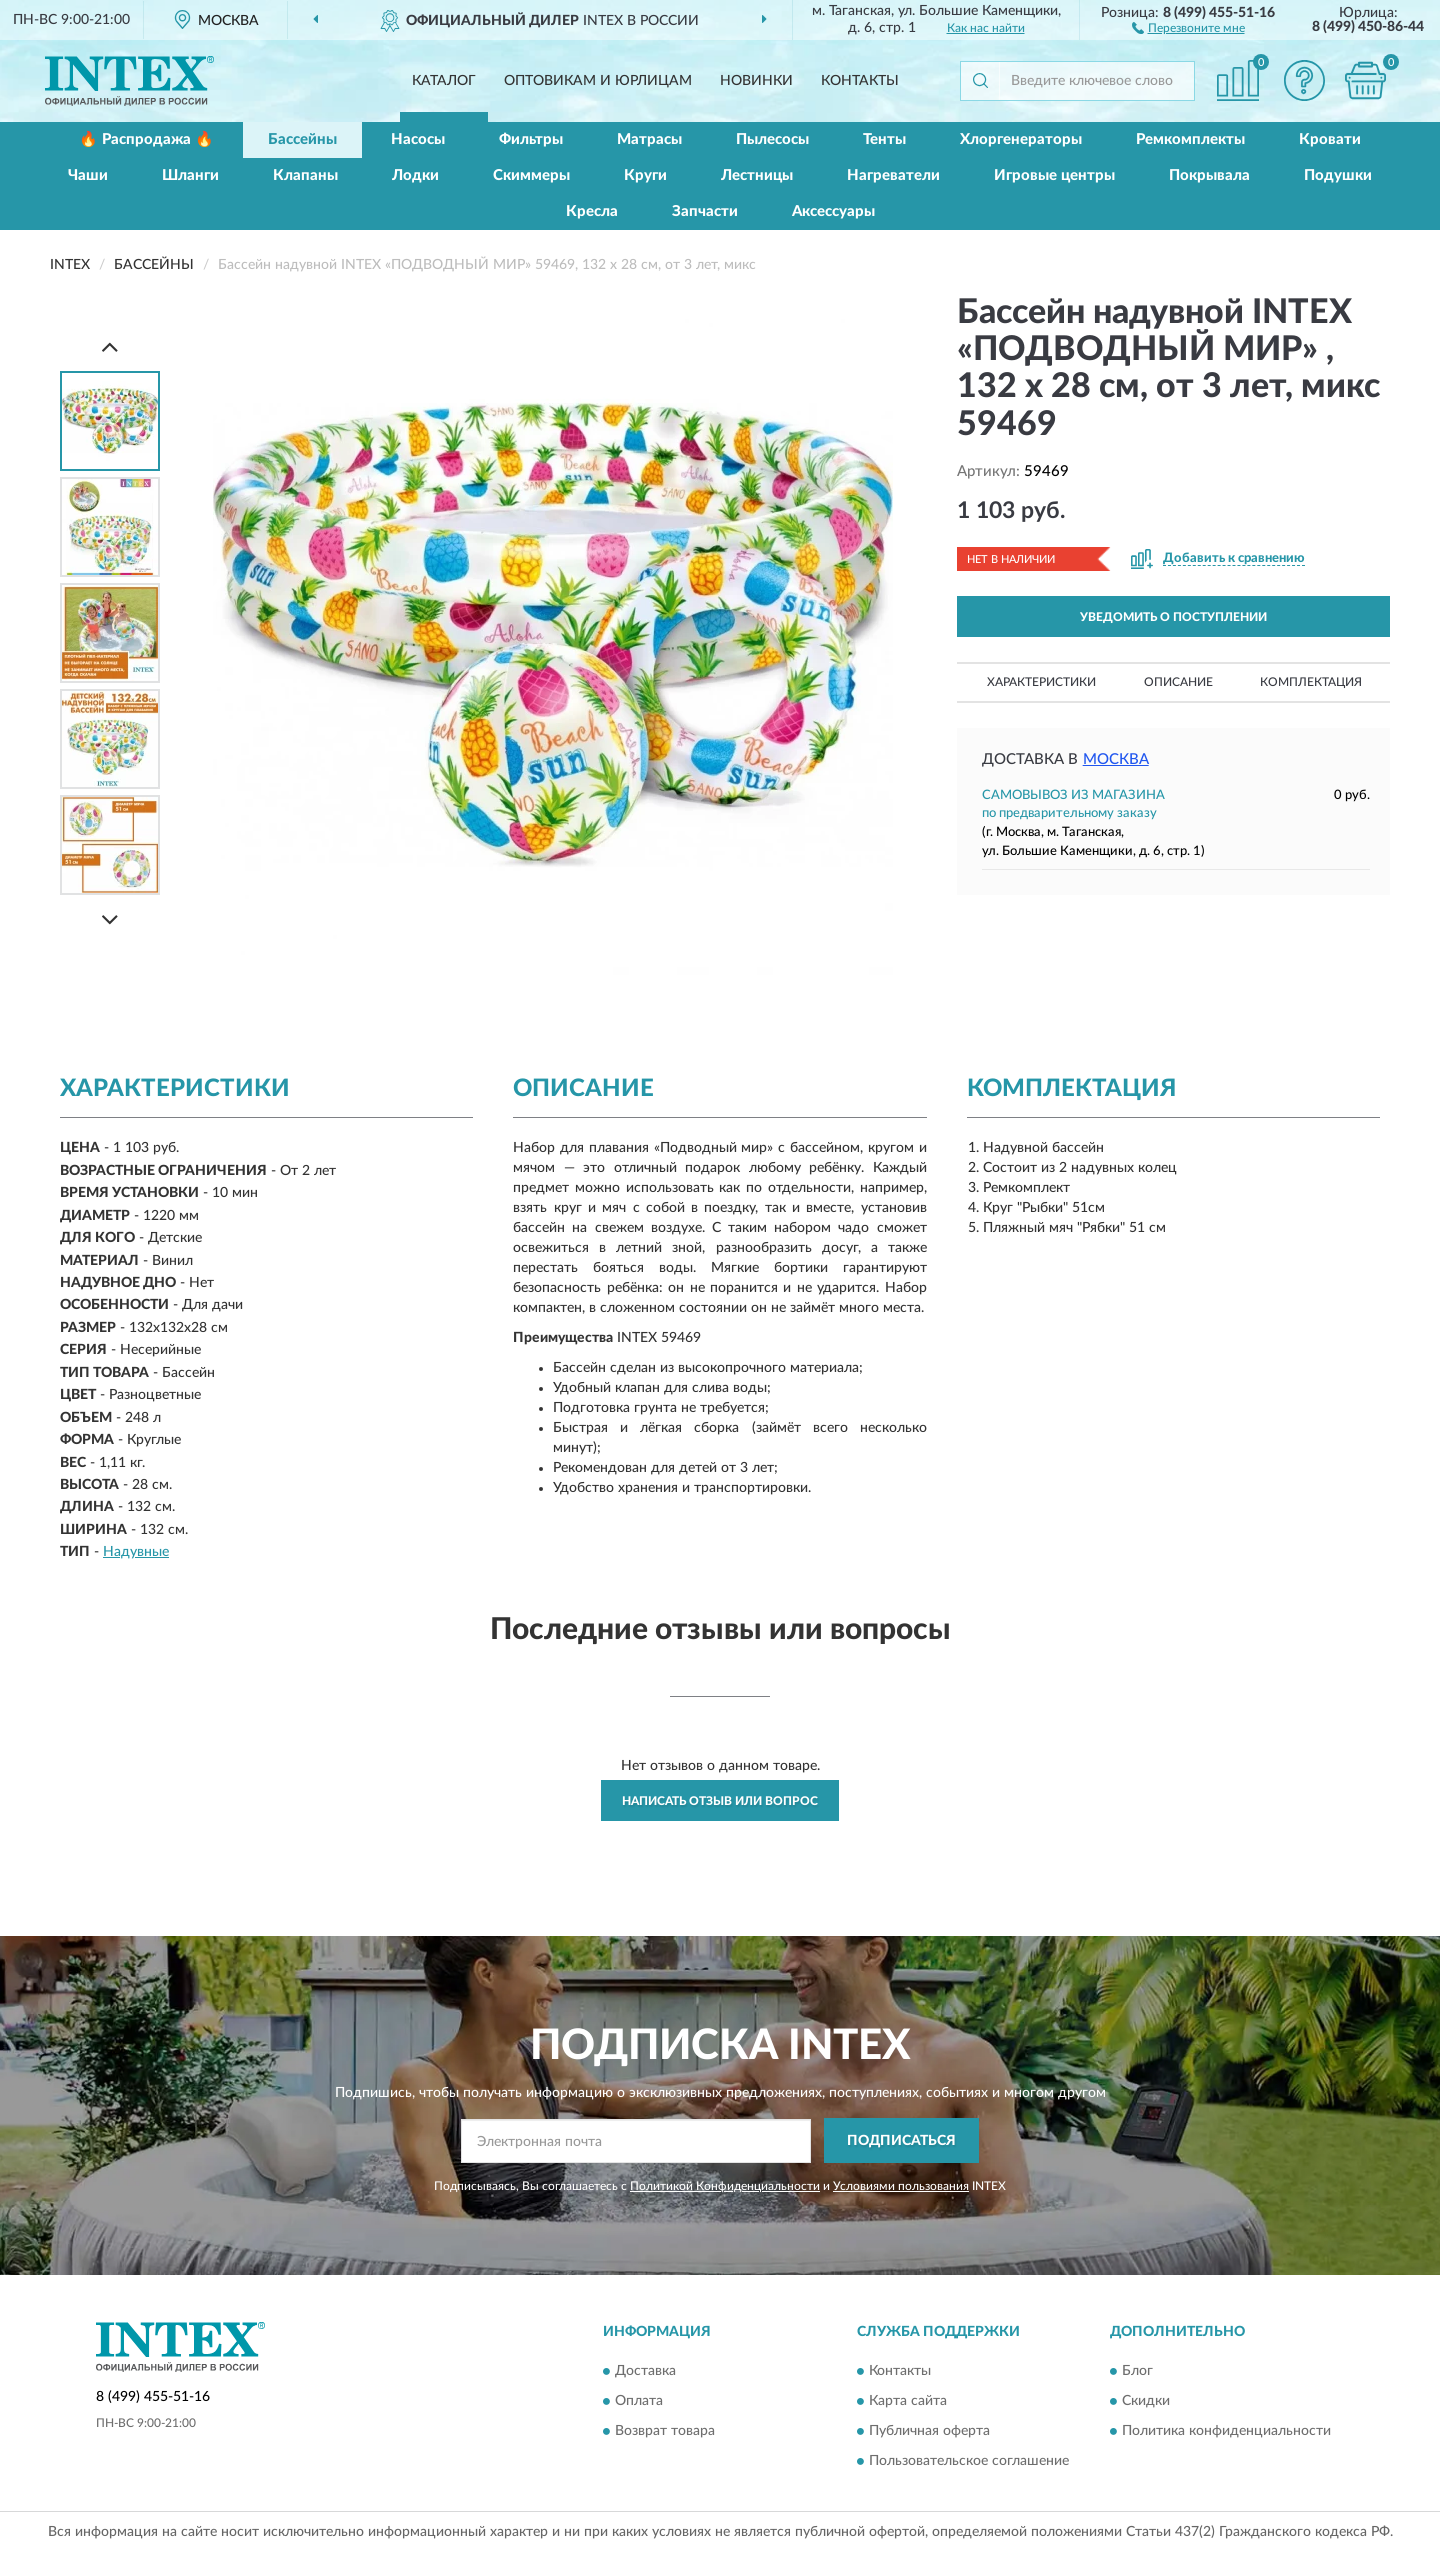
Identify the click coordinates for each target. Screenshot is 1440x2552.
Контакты (860, 81)
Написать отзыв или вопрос (720, 1801)
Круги (645, 175)
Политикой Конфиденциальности (725, 2186)
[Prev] (110, 346)
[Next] (110, 919)
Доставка (645, 2371)
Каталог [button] (444, 81)
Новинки (756, 81)
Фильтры (531, 139)
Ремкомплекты (1190, 139)
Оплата (639, 2401)
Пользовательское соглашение (969, 2461)
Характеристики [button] (1041, 682)
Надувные (136, 1552)
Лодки (415, 175)
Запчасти (705, 211)
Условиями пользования (901, 2186)
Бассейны (302, 139)
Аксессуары (833, 211)
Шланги (190, 175)
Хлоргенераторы (1021, 139)
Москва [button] (1116, 759)
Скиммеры (531, 175)
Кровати (1330, 139)
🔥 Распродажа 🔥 (146, 139)
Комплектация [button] (1311, 682)
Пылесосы (772, 139)
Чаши (88, 175)
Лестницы (757, 175)
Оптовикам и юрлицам (598, 81)
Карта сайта (908, 2401)
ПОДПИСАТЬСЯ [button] (901, 2141)
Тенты (884, 139)
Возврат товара (665, 2431)
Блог (1137, 2371)
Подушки (1338, 175)
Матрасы (649, 139)
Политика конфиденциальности (1226, 2431)
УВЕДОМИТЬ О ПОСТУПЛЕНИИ (1173, 617)
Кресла (592, 211)
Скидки (1146, 2401)
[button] (1188, 27)
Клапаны (305, 175)
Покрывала (1209, 175)
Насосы (418, 139)
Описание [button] (1178, 682)
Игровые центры (1054, 175)
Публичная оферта (929, 2431)
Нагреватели (893, 175)
